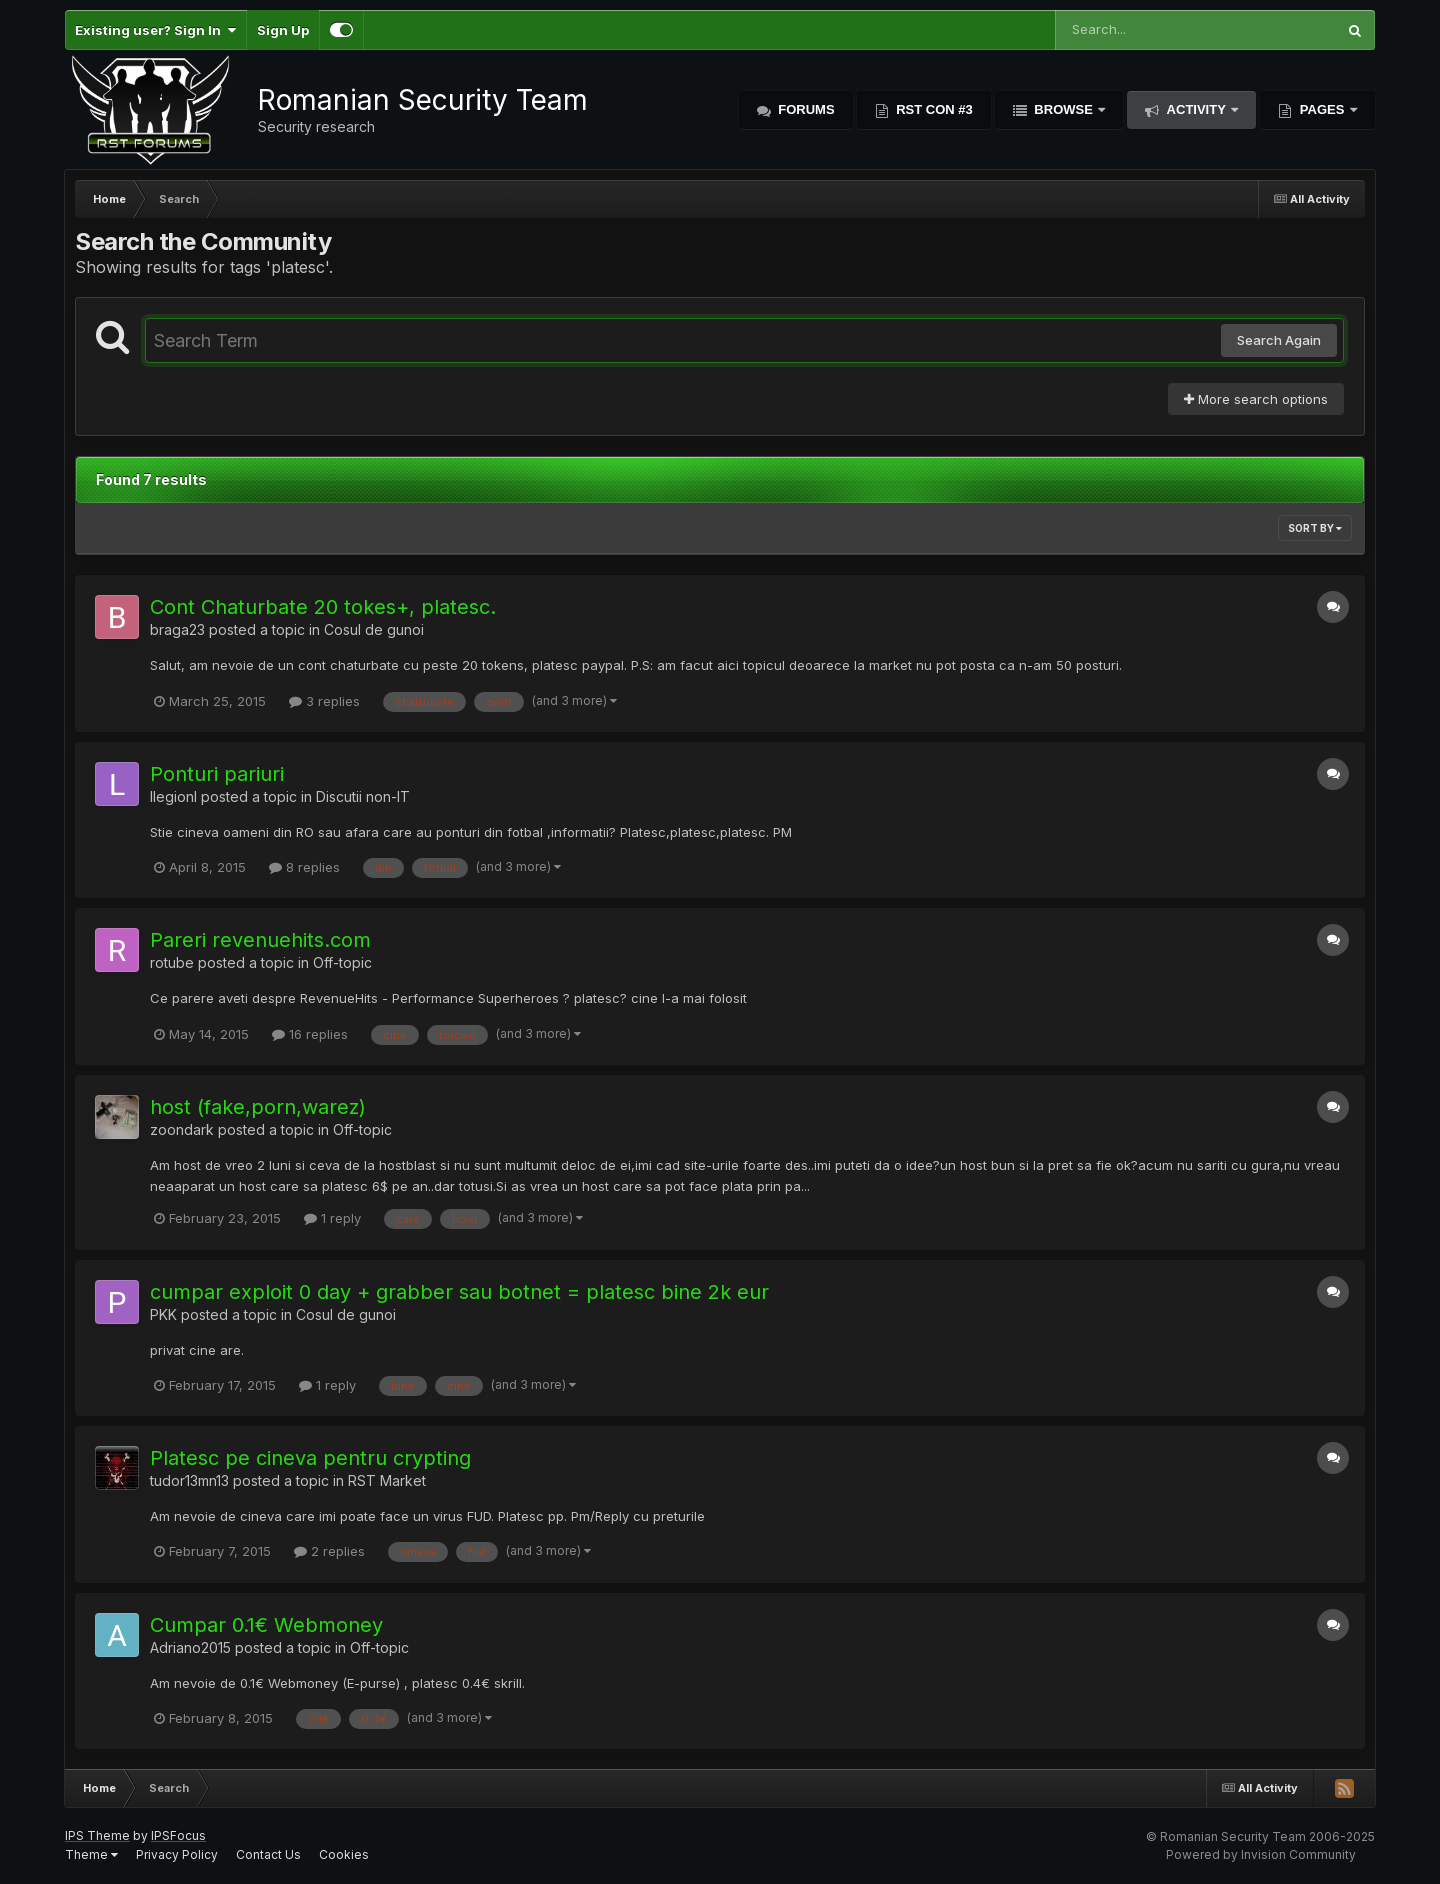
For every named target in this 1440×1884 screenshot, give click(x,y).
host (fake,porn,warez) (258, 1107)
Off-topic (342, 962)
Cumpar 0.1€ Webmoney (266, 1625)
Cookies (344, 1854)
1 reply (332, 1218)
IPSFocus (178, 1835)
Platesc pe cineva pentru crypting (310, 1458)
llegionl (173, 796)
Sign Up (283, 30)
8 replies (304, 867)
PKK (163, 1314)
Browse (1064, 109)
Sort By (1315, 528)
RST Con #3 (933, 109)
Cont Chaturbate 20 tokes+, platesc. (323, 607)
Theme (91, 1854)
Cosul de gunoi (374, 629)
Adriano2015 (190, 1647)
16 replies (310, 1034)
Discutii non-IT (363, 796)
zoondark (182, 1129)
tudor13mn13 (189, 1480)
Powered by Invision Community (1261, 1854)
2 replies (329, 1551)
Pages (1322, 109)
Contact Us (268, 1854)
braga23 (177, 629)
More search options (1256, 399)
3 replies (324, 701)
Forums (805, 109)
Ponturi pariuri (217, 774)
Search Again (1279, 340)
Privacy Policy (177, 1854)
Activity (1196, 109)
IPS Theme (97, 1835)
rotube (172, 962)
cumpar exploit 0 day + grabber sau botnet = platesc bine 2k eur (459, 1292)
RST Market (387, 1480)
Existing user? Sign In (155, 30)
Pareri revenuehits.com (260, 940)
